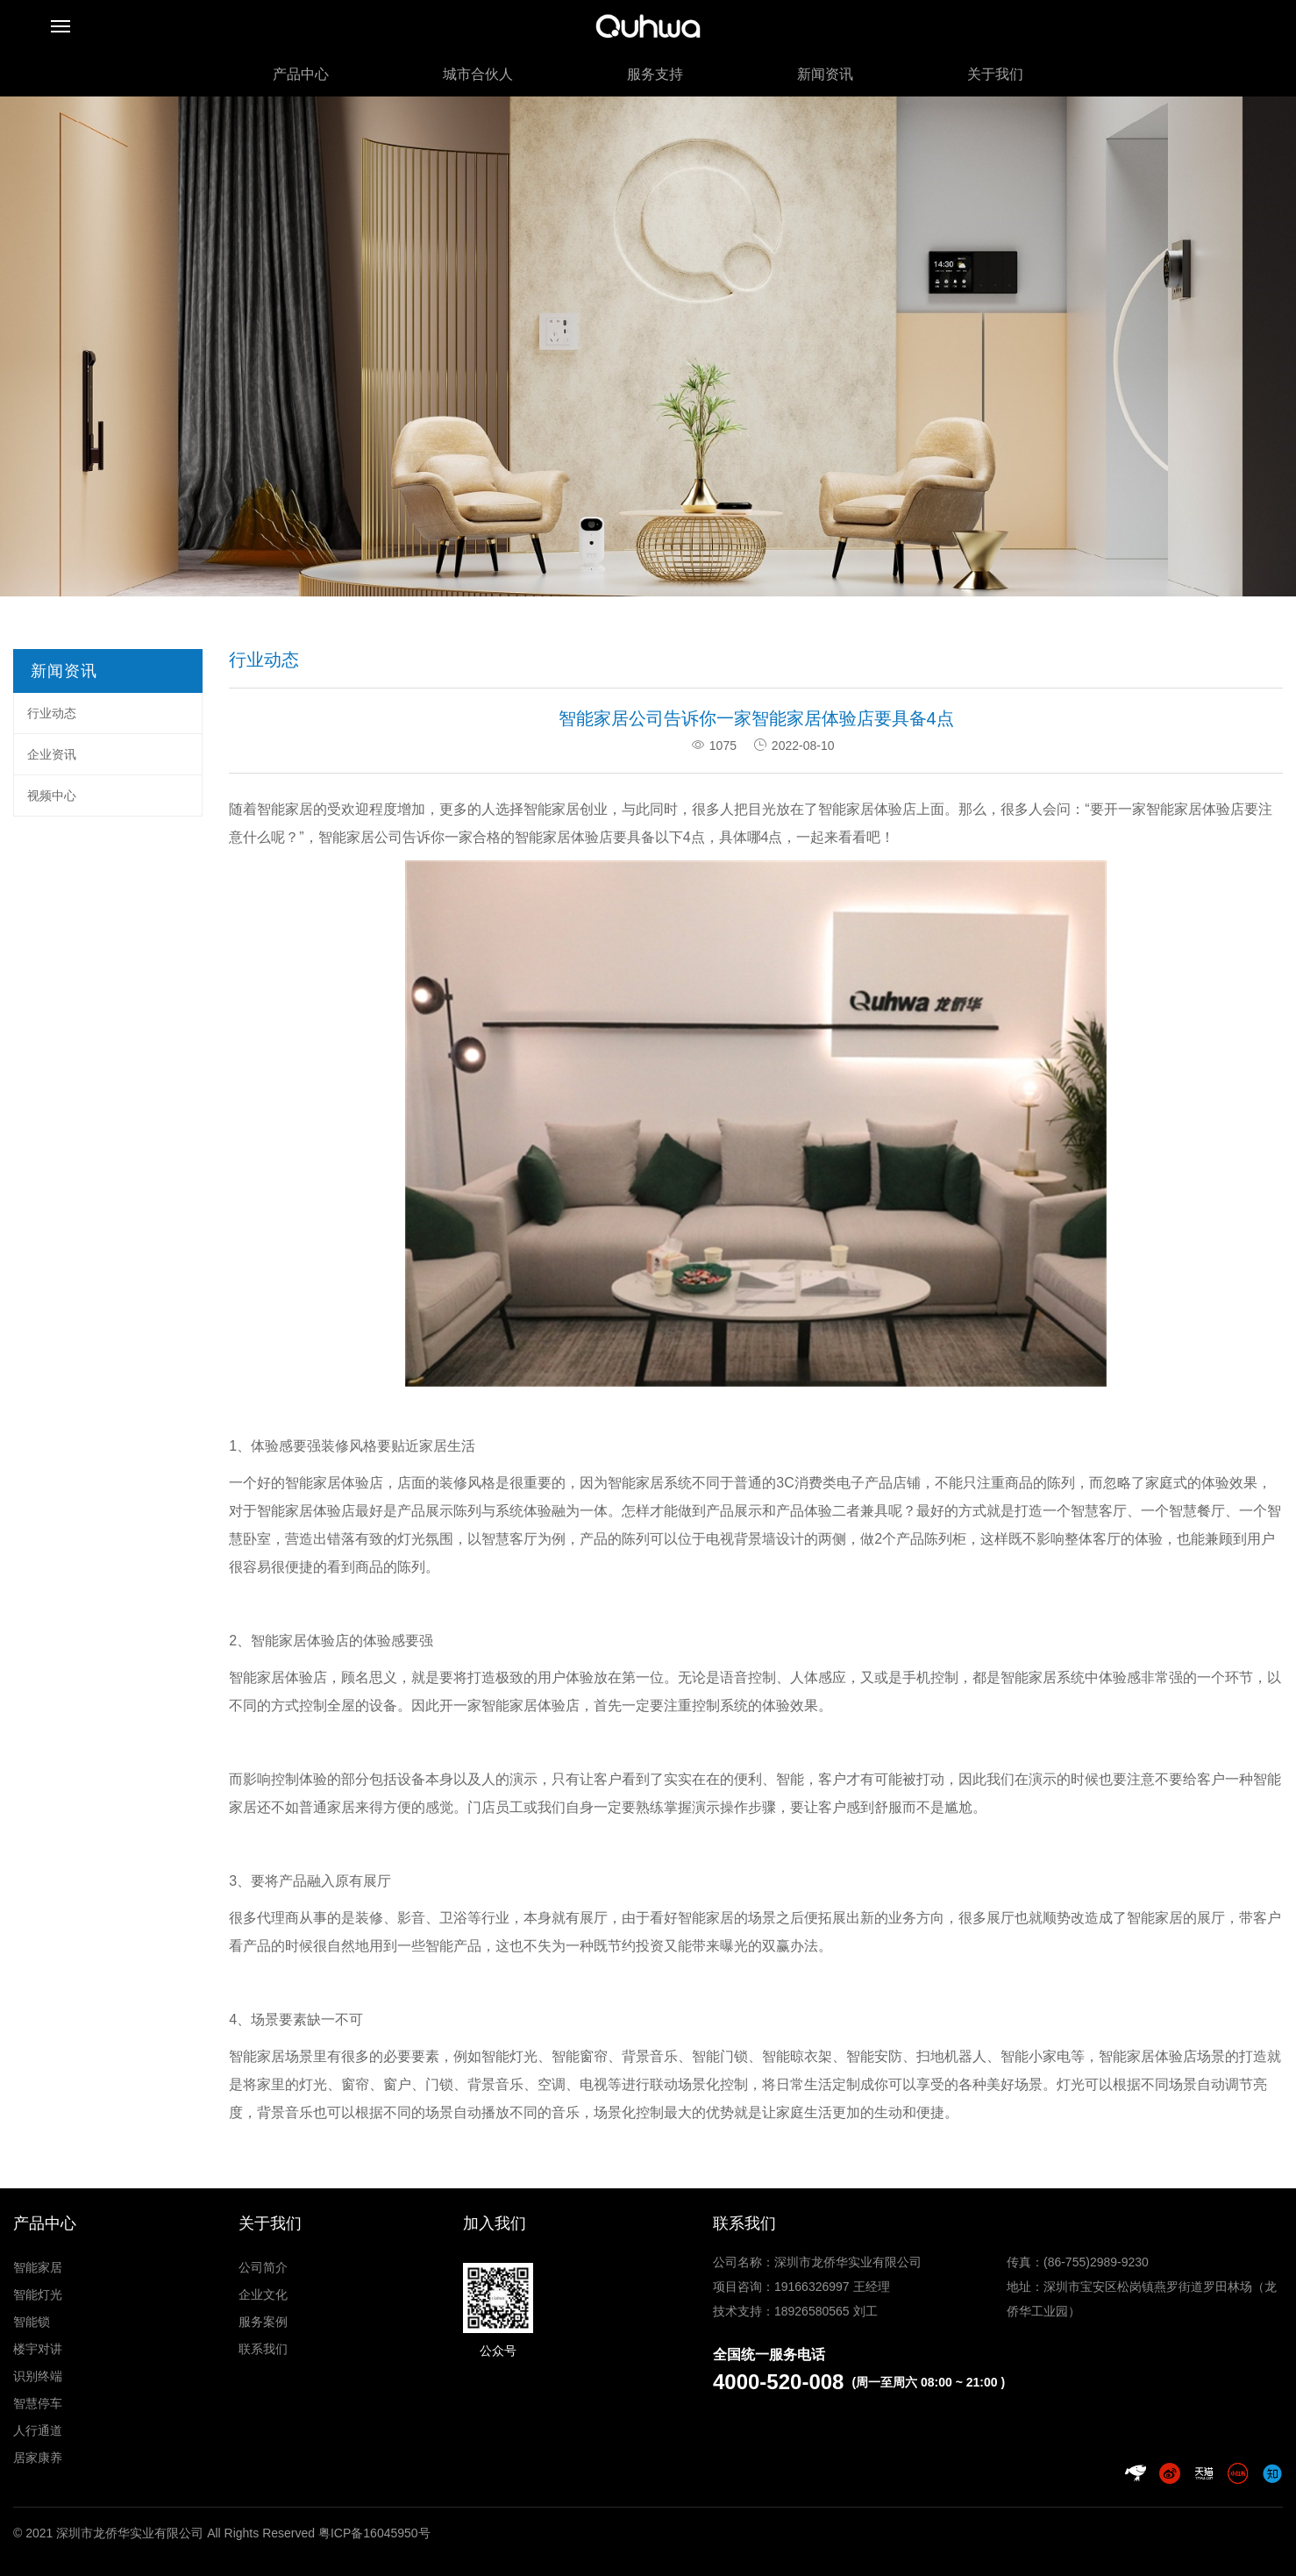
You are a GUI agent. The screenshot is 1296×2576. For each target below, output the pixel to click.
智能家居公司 (360, 837)
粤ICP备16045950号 (374, 2533)
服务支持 (655, 74)
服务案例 (263, 2322)
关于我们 (995, 74)
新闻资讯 (825, 74)
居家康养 (37, 2458)
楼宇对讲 (37, 2349)
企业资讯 (51, 754)
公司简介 (263, 2267)
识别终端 (37, 2376)
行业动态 (51, 713)
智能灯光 (37, 2294)
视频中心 (51, 795)
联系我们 (263, 2349)
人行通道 (37, 2430)
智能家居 (37, 2267)
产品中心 (301, 74)
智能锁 (31, 2322)
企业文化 (263, 2294)
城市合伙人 (478, 74)
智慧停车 (37, 2403)
